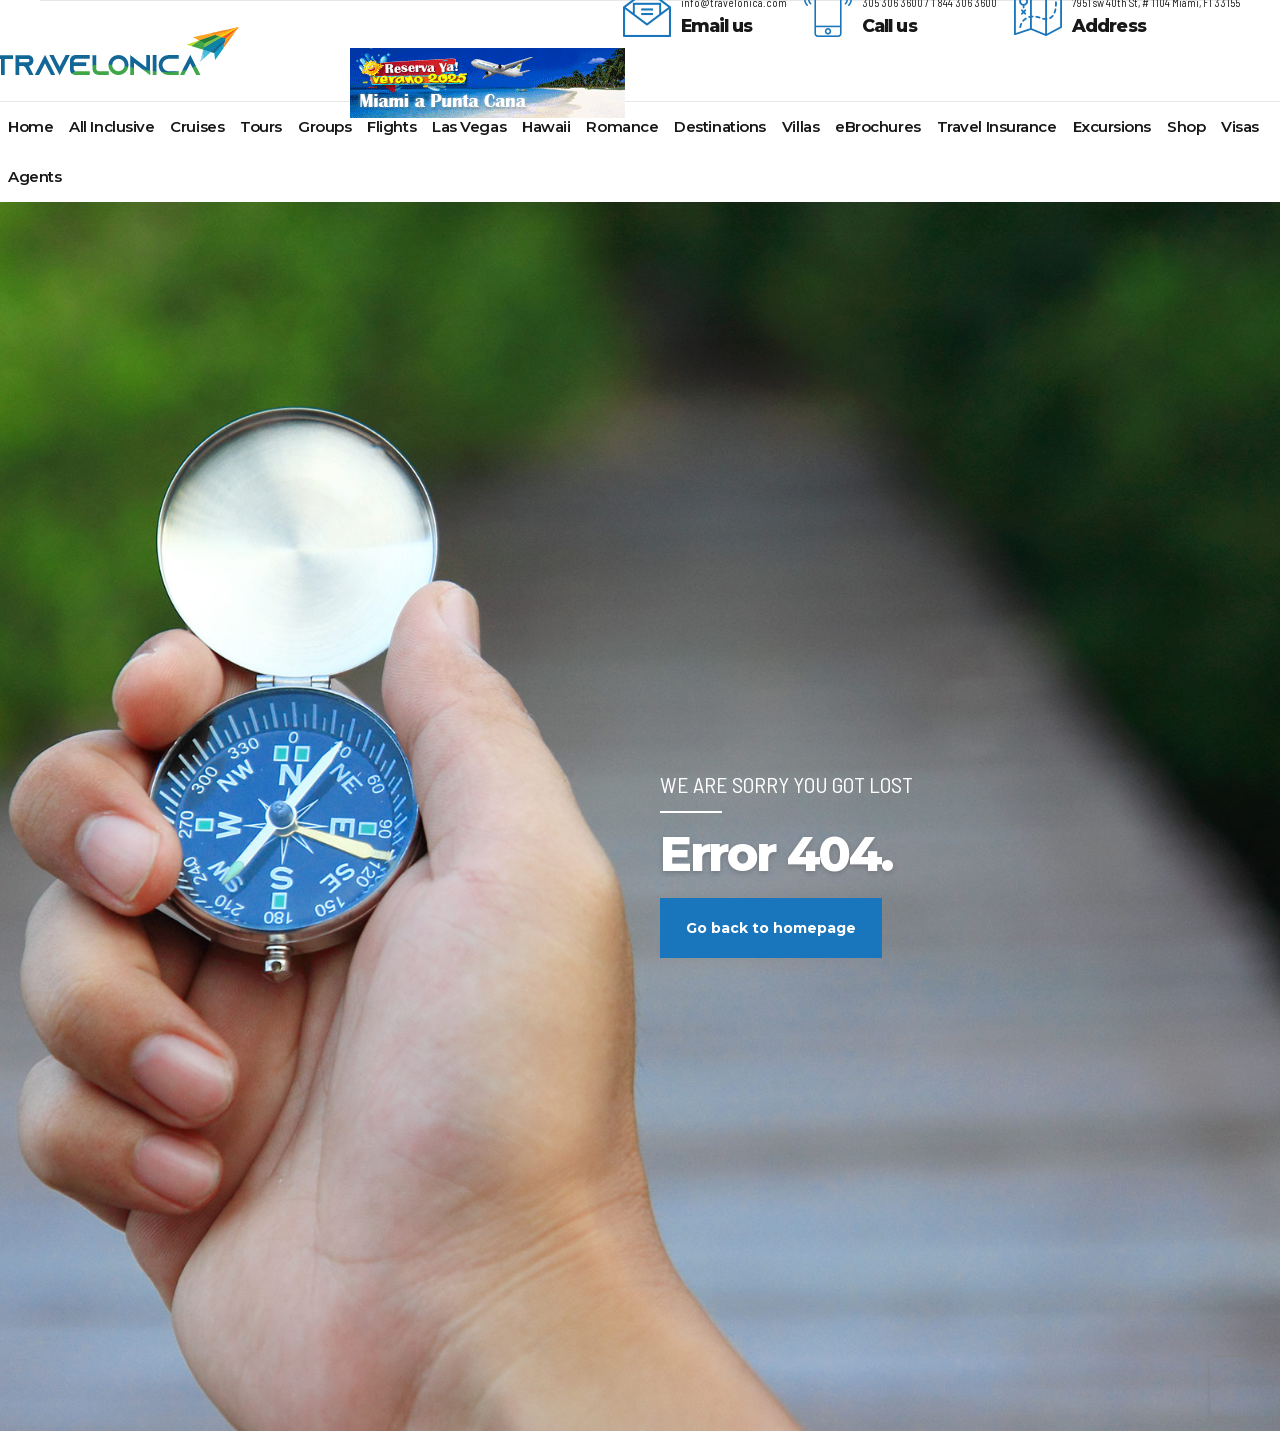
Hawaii (546, 126)
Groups (324, 126)
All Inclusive (111, 126)
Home (30, 126)
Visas (1240, 126)
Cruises (197, 126)
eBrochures (878, 126)
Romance (622, 126)
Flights (391, 126)
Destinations (720, 126)
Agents (34, 176)
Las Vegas (469, 126)
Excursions (1112, 126)
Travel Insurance (997, 126)
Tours (261, 126)
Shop (1186, 126)
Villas (800, 126)
